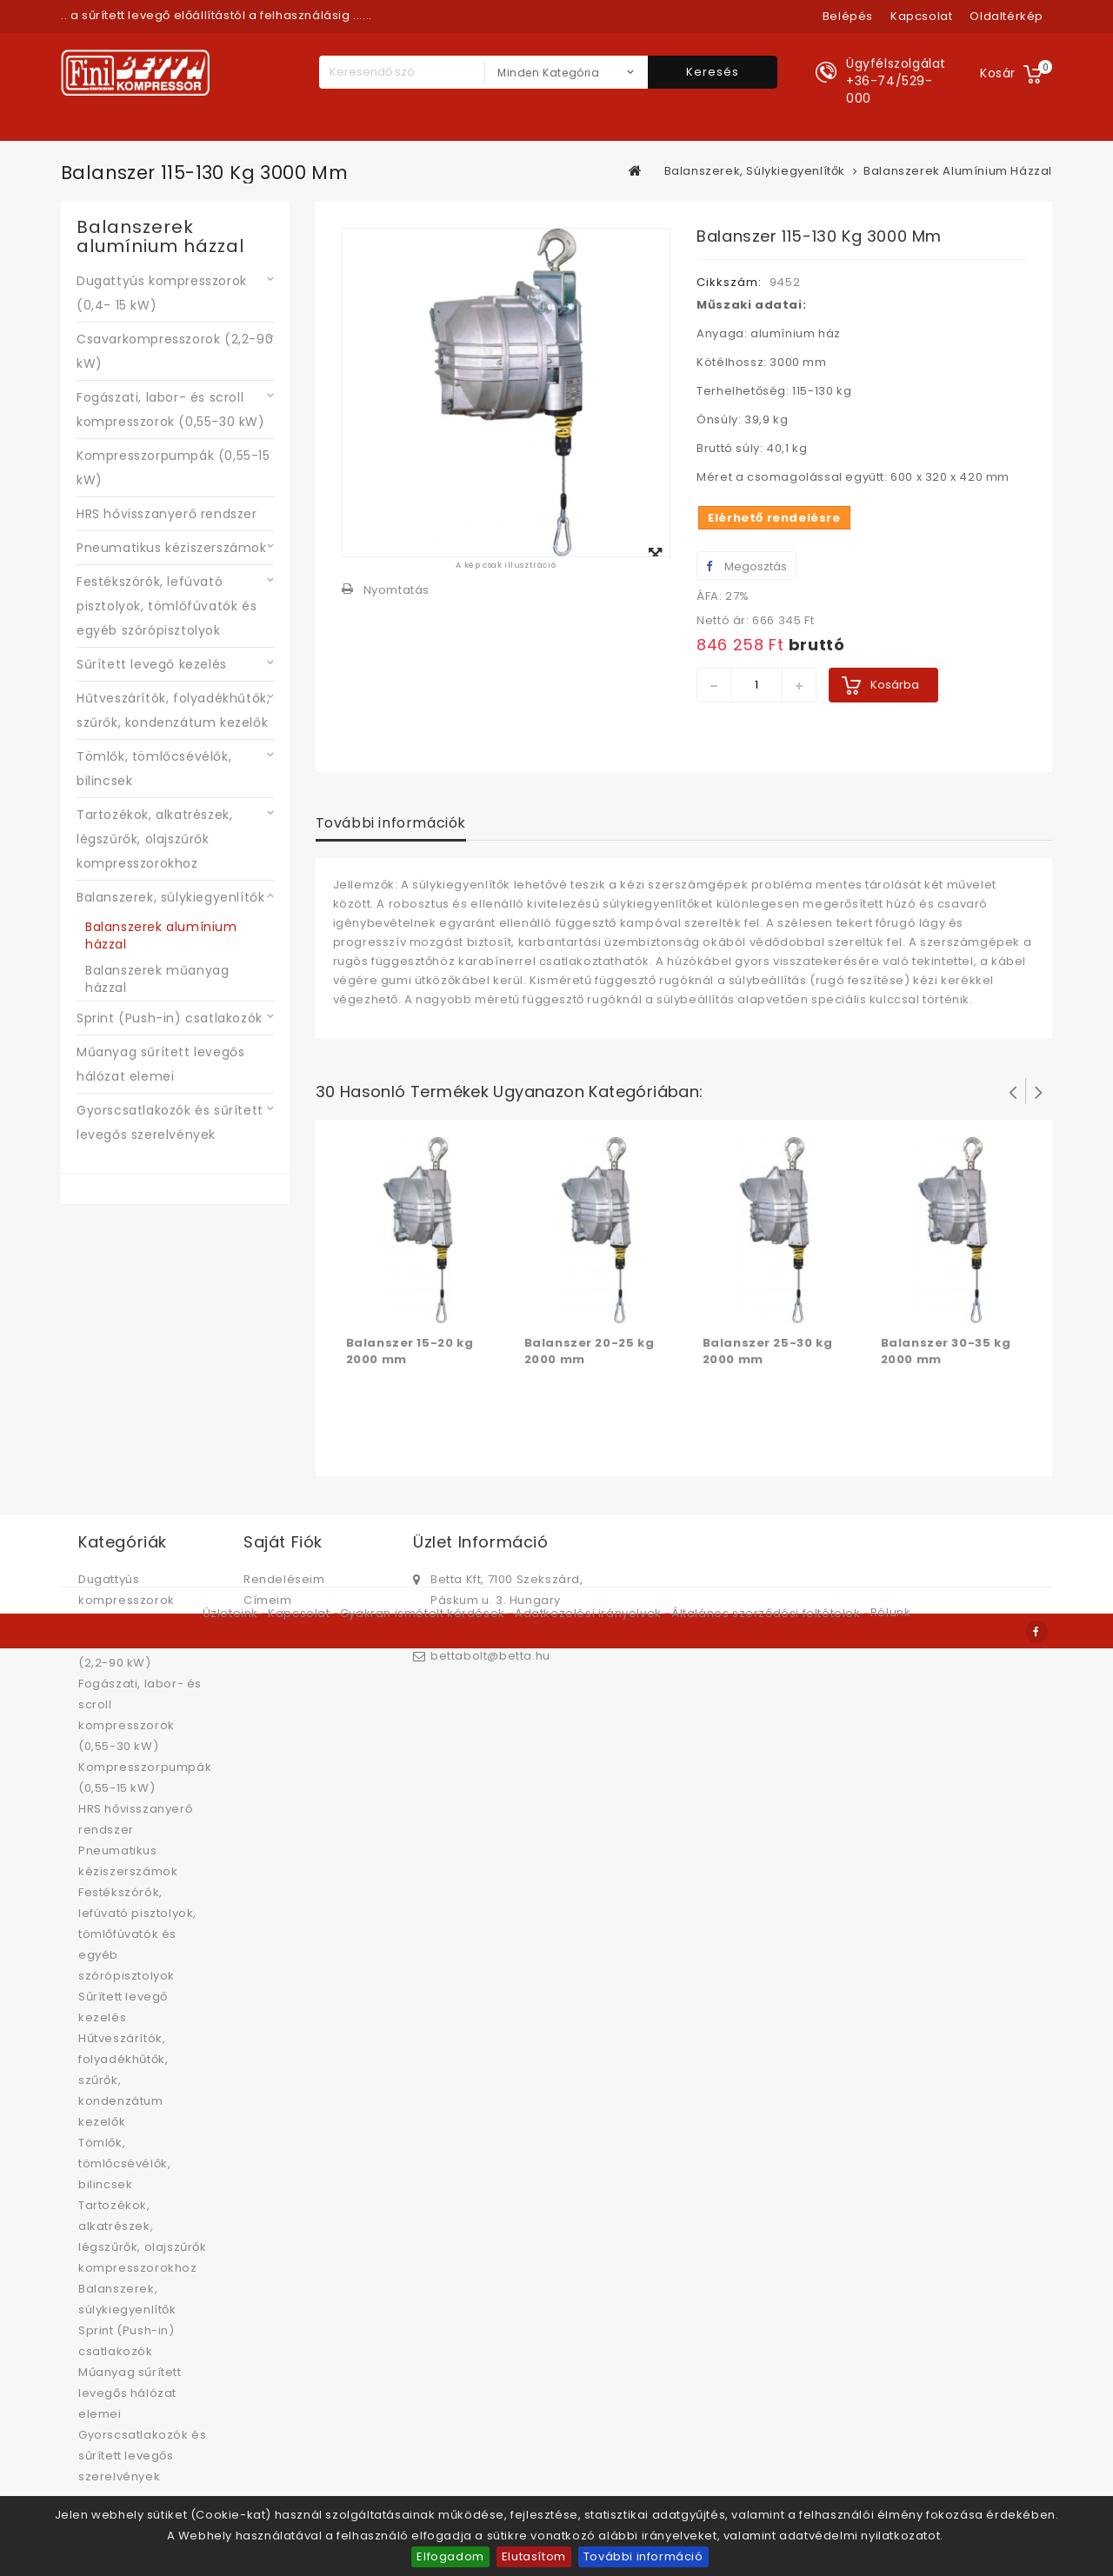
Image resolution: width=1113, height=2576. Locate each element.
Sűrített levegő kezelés (152, 664)
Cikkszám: (729, 282)
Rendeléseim (284, 1579)
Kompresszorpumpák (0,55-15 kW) (173, 468)
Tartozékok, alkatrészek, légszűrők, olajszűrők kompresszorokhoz (154, 839)
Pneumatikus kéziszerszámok (172, 547)
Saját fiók (283, 1542)
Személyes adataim (304, 1621)
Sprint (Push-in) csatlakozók (170, 1018)
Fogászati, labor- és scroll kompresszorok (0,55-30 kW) (171, 409)
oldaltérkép (1006, 16)
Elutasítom (534, 2556)
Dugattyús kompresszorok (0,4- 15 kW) (162, 293)
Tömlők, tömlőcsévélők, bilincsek (154, 768)
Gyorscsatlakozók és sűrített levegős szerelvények (170, 1122)
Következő (1039, 1091)
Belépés (848, 16)
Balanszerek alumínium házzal (161, 935)
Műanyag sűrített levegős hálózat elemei (160, 1064)
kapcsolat (921, 16)
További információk (391, 823)
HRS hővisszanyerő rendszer (167, 514)
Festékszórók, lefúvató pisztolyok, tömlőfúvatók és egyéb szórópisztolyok (167, 606)
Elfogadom (450, 2556)
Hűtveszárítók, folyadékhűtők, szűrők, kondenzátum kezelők (173, 710)
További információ (643, 2556)
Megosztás (746, 566)
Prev (1013, 1091)
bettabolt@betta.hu (490, 1655)
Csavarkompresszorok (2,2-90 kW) (175, 351)
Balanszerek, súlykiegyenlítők (170, 897)
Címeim (267, 1600)
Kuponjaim (276, 1642)
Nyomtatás (396, 590)
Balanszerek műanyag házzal (157, 979)
